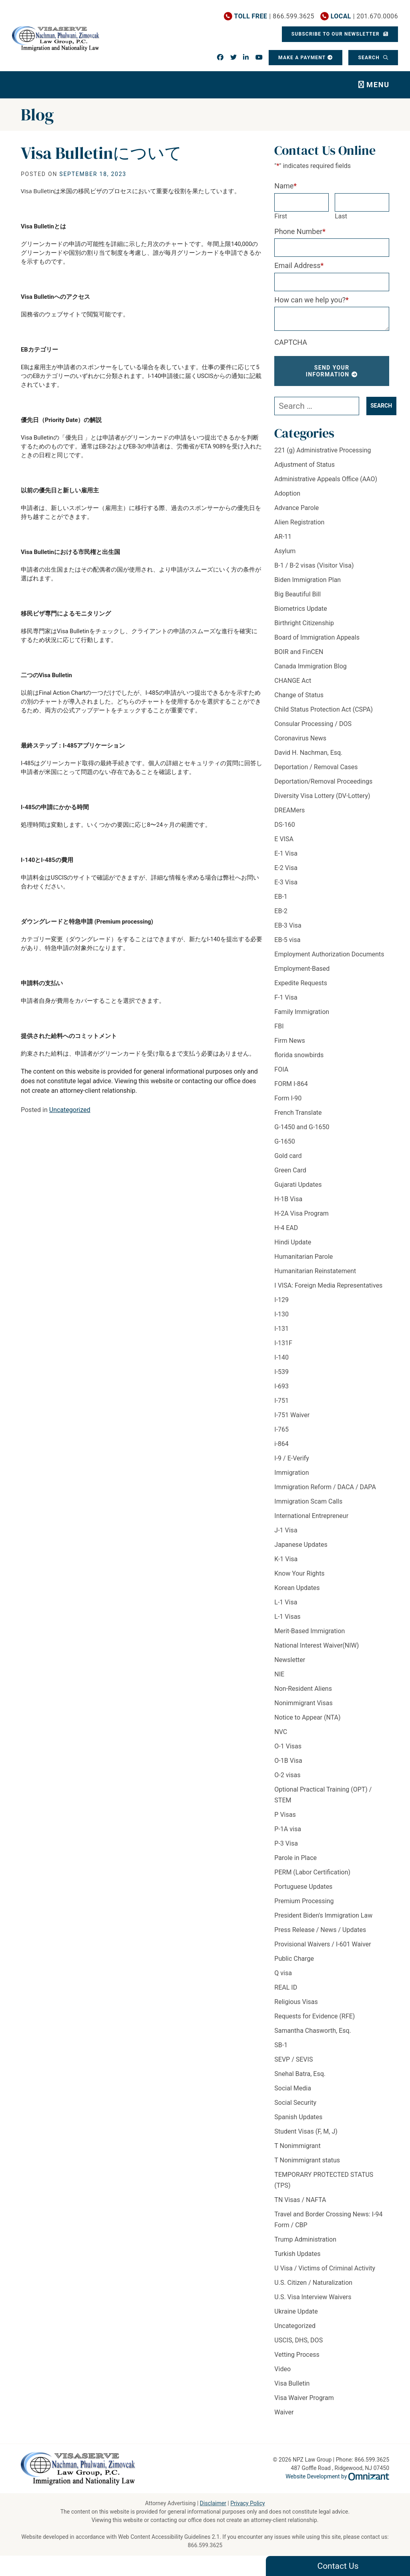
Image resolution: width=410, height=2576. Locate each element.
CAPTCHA (290, 342)
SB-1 (280, 2045)
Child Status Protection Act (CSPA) (323, 709)
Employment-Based (302, 968)
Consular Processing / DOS (313, 724)
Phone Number (300, 231)
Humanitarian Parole (303, 1256)
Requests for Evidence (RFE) (314, 2016)
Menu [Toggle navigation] (378, 84)
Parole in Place (295, 1858)
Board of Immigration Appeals (317, 637)
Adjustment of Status (304, 464)
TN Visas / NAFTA (300, 2200)
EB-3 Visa (287, 925)
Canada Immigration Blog (310, 666)
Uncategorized (69, 1110)
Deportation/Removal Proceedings (323, 781)
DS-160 (284, 824)
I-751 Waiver (292, 1415)
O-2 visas (287, 1775)
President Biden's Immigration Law (323, 1915)
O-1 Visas (287, 1746)
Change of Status (299, 695)
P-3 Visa (286, 1843)
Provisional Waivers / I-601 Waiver (322, 1944)
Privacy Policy (247, 2503)
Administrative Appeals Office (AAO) (325, 479)
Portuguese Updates (303, 1886)
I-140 (281, 1357)
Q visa (283, 1973)
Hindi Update (292, 1242)
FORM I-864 (291, 1084)
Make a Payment (302, 57)
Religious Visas (296, 2002)
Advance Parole (296, 508)
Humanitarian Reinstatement (315, 1271)
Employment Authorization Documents (329, 954)
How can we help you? (311, 300)
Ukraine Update (296, 2311)
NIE (279, 1674)
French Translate (298, 1112)
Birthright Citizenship (304, 623)
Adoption (287, 493)
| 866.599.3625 (274, 16)
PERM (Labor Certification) (312, 1872)
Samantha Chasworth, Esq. (312, 2030)
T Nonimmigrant (297, 2146)
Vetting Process (296, 2354)
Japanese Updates (300, 1544)
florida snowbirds (299, 1055)
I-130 (281, 1314)
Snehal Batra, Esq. (300, 2074)
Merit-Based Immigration (309, 1631)
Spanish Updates (298, 2117)
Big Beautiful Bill (297, 594)
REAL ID (285, 1987)
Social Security (295, 2102)
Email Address (299, 265)
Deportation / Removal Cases (316, 767)
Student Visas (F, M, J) (305, 2131)
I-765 (281, 1429)
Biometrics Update (300, 608)
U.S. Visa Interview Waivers (312, 2297)
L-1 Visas (287, 1616)
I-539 (281, 1372)
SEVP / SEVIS (293, 2059)
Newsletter (289, 1660)
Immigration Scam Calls (308, 1501)
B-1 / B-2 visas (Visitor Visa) (314, 565)
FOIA (281, 1069)
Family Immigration (301, 1012)
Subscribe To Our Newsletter (336, 34)
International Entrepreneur (311, 1516)
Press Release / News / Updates (320, 1930)
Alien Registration (299, 522)
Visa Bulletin (292, 2383)
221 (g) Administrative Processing (322, 450)
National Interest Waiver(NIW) (316, 1645)
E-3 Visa (285, 882)
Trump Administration (305, 2239)
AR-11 (282, 536)
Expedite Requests (300, 983)
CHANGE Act (292, 680)
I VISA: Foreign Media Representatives (328, 1285)
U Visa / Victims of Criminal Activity (324, 2268)
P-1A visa (287, 1829)
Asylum (284, 551)
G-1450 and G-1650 (301, 1127)
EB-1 (280, 896)
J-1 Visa (285, 1530)
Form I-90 (287, 1098)
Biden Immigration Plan (307, 580)
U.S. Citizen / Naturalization (313, 2282)
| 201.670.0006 (364, 16)
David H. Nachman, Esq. (308, 752)
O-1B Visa (288, 1760)
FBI (278, 1026)
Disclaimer (213, 2503)
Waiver (283, 2412)
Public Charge (294, 1958)
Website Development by (337, 2476)
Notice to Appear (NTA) (307, 1717)
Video (282, 2369)
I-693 (281, 1386)
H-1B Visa (288, 1199)
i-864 (281, 1444)
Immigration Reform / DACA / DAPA (325, 1487)
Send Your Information (328, 371)
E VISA (283, 839)
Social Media (292, 2088)
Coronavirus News (300, 738)
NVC (280, 1732)
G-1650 (284, 1141)
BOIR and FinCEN (298, 652)
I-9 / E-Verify (291, 1458)
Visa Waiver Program (304, 2398)
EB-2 (280, 911)
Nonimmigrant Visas (303, 1703)
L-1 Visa (285, 1602)
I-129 (281, 1300)
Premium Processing (304, 1901)
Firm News (289, 1040)
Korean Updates (297, 1588)
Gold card (287, 1156)
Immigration (291, 1472)
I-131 (281, 1328)
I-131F (283, 1343)
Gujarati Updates (298, 1184)
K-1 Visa (285, 1559)
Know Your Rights (299, 1573)
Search (369, 57)
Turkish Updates (297, 2254)
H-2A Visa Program (301, 1213)
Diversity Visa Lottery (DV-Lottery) (322, 796)
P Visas (284, 1814)
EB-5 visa (287, 940)
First (280, 216)
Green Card (290, 1170)
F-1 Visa (285, 997)
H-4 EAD (286, 1228)
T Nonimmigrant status (307, 2160)
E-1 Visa (285, 853)
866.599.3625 (205, 2545)
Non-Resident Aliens (303, 1688)
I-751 (281, 1400)
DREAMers (289, 810)
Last (341, 216)
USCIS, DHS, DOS (298, 2340)
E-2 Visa (285, 868)
